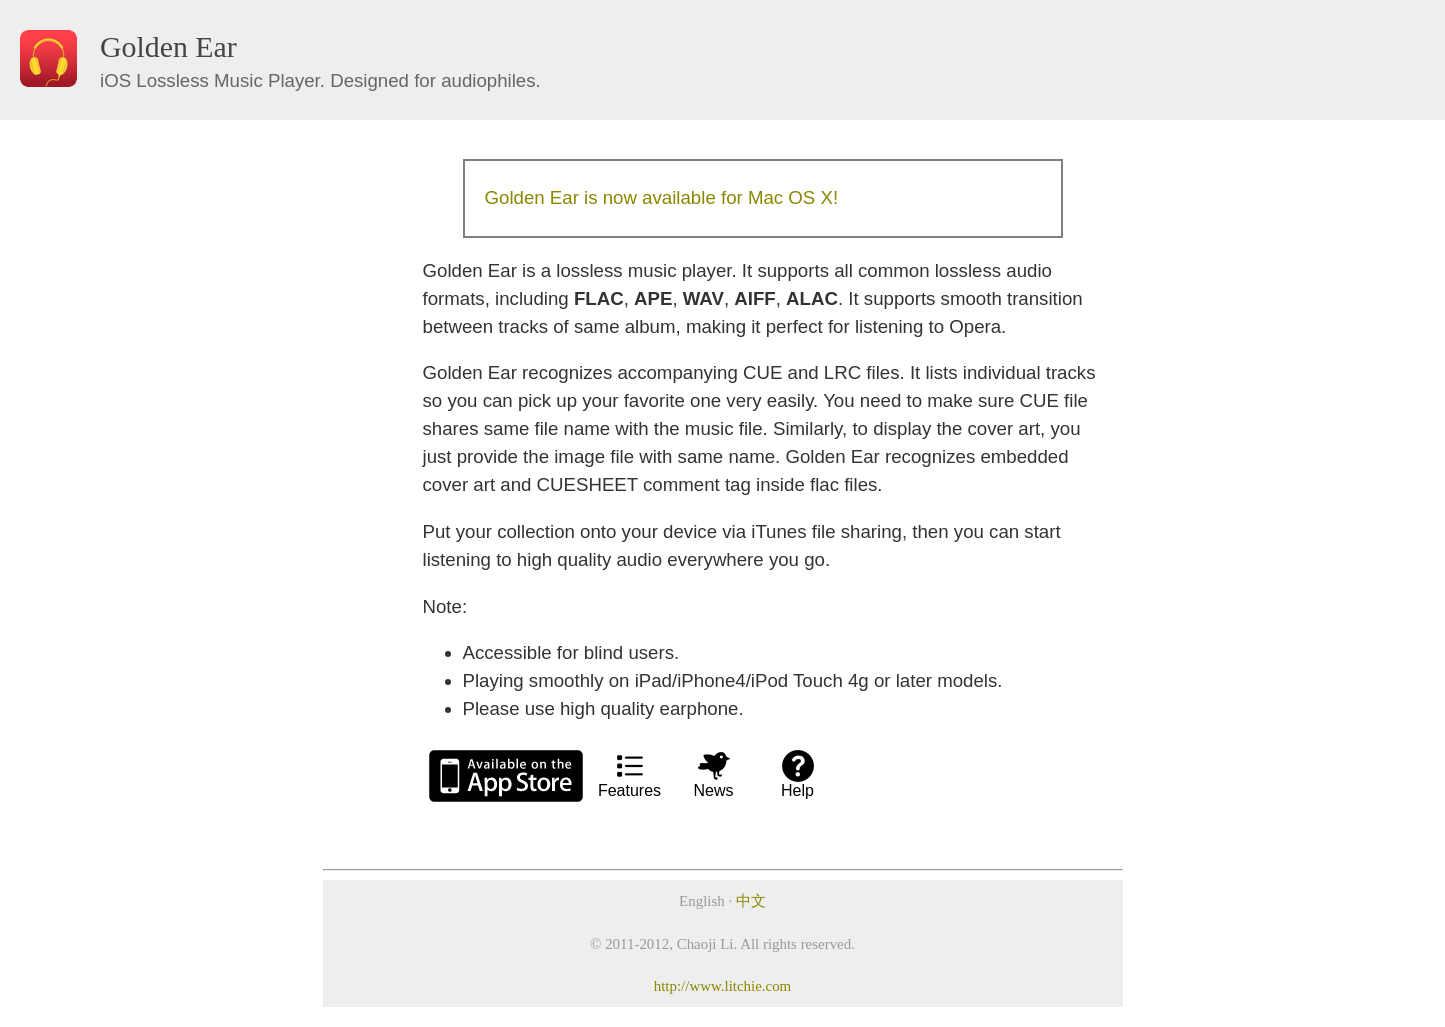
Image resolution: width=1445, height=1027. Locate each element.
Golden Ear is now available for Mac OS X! (662, 197)
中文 (751, 901)
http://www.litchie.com (722, 986)
